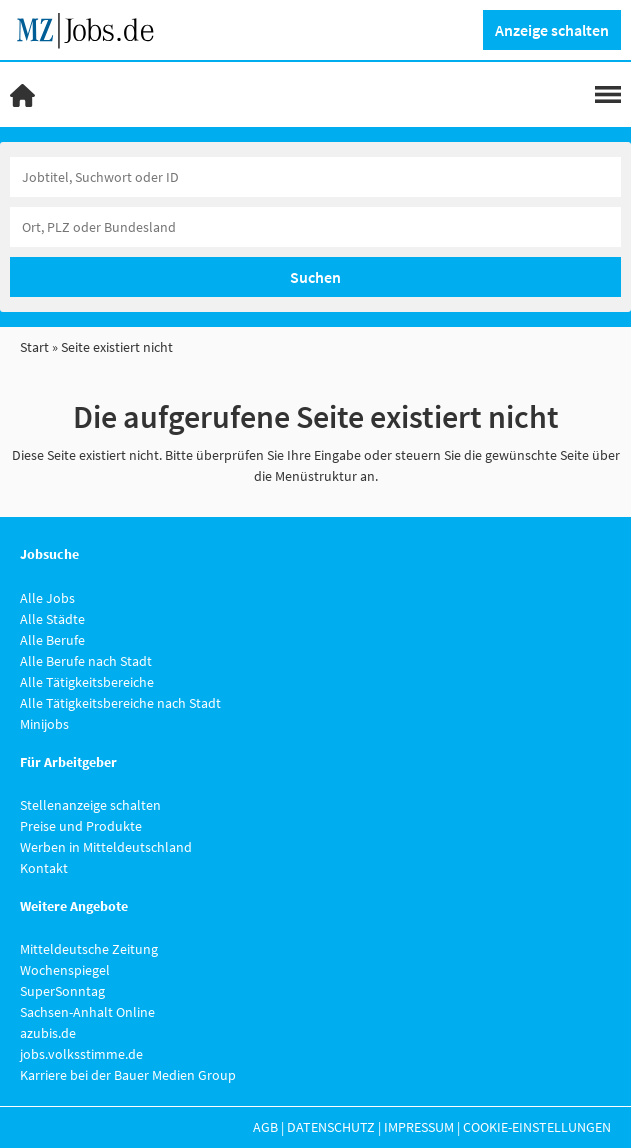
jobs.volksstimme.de (81, 1054)
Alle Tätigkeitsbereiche (87, 682)
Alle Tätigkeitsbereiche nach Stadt (120, 703)
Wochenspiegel (65, 970)
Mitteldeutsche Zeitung (89, 949)
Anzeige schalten (552, 30)
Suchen (315, 277)
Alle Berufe (52, 640)
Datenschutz (331, 1127)
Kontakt (44, 868)
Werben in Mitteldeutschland (106, 847)
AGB (265, 1127)
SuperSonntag (62, 991)
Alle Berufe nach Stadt (86, 661)
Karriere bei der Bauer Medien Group (128, 1075)
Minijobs (44, 724)
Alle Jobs (47, 598)
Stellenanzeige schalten (90, 805)
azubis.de (48, 1033)
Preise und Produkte (81, 826)
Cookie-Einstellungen (537, 1127)
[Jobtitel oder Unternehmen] (315, 177)
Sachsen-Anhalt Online (87, 1012)
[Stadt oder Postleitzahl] (315, 227)
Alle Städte (52, 619)
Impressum (419, 1127)
